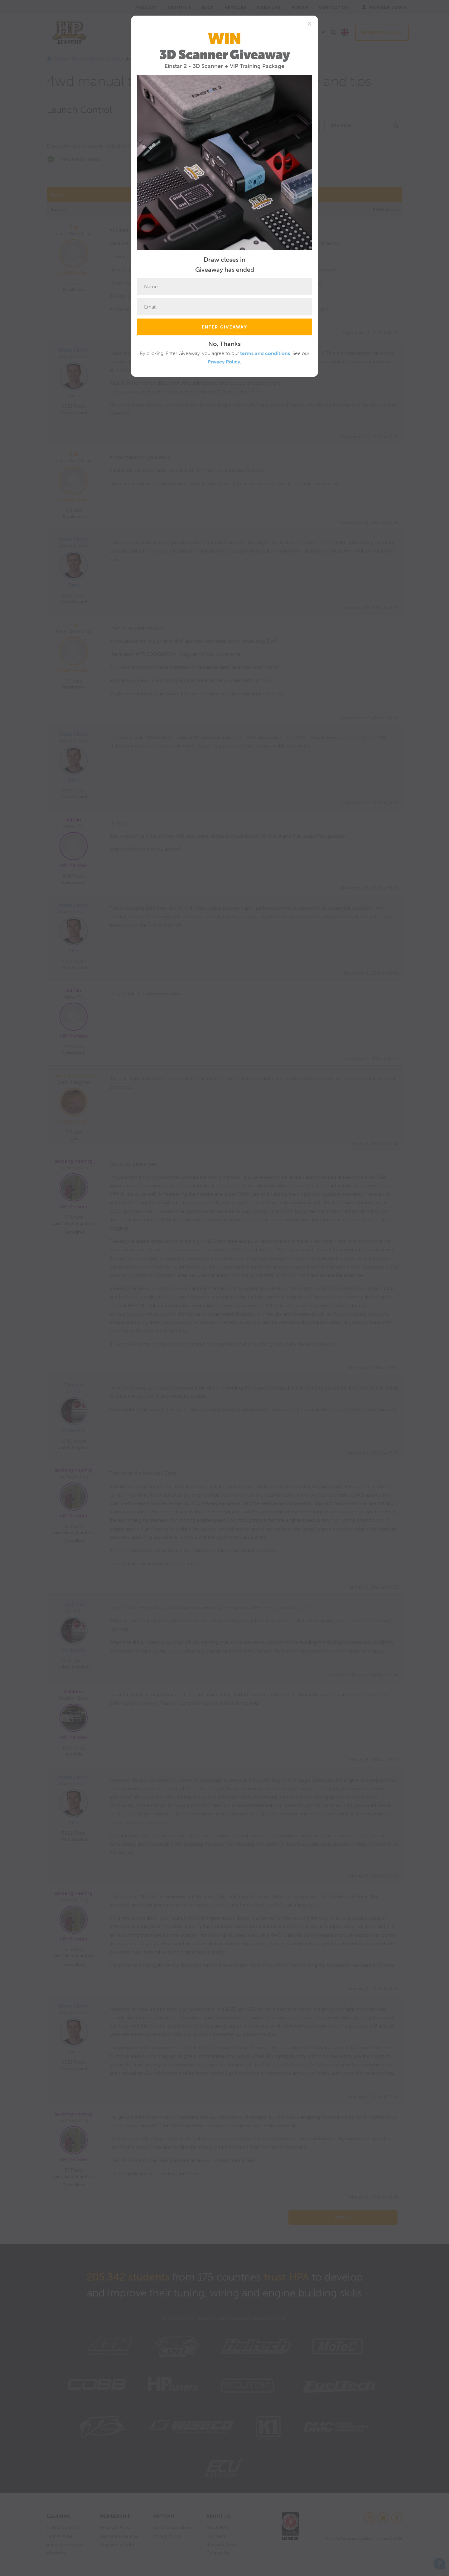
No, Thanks (224, 344)
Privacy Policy (224, 362)
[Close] (309, 23)
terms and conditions (265, 353)
